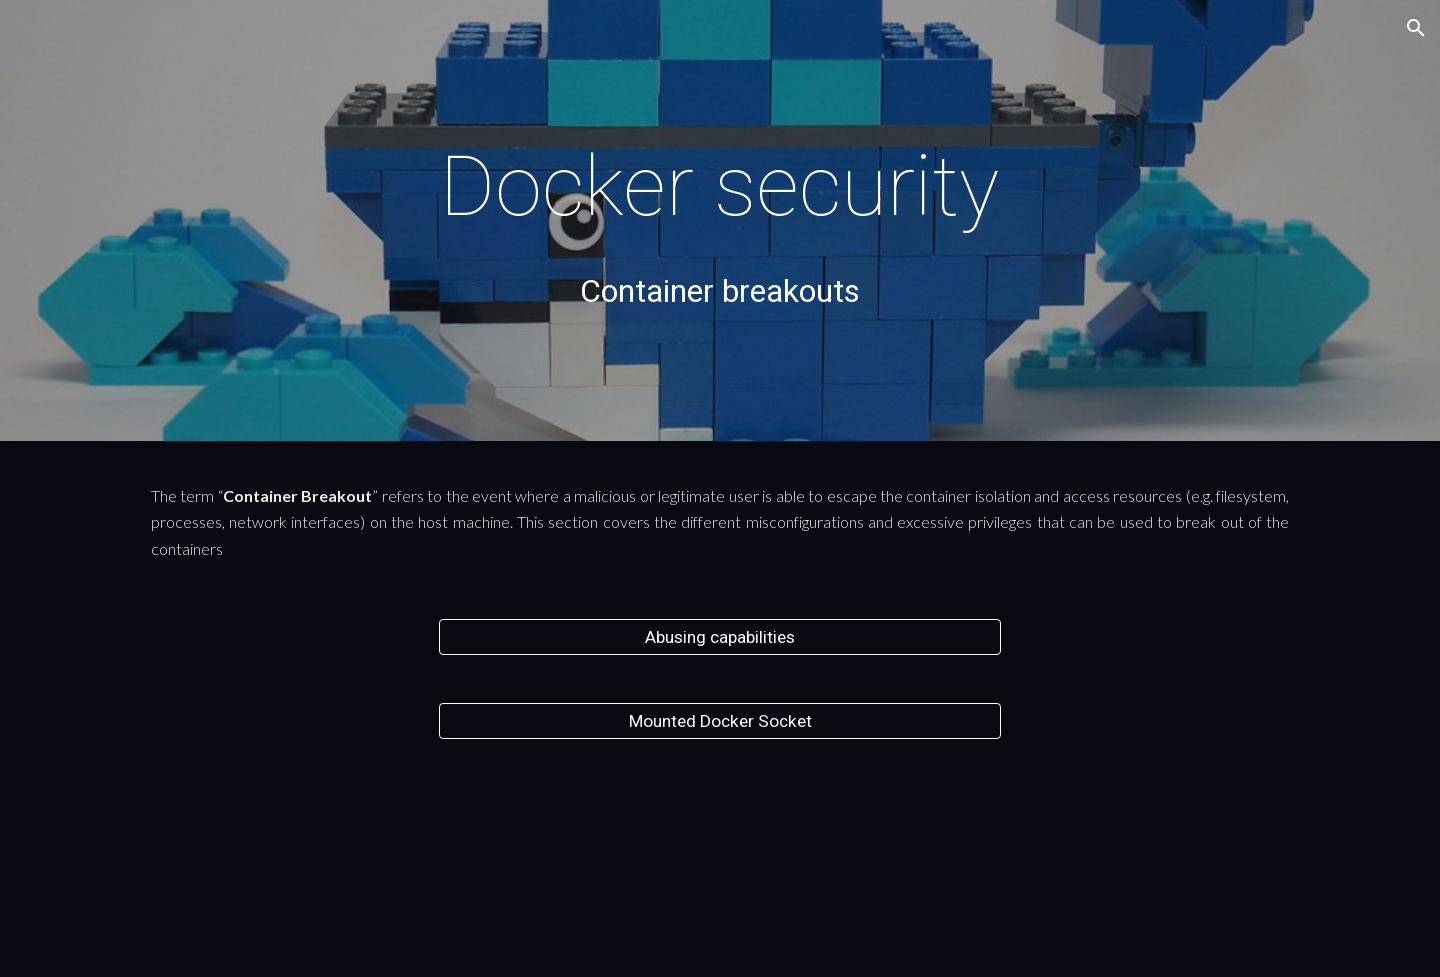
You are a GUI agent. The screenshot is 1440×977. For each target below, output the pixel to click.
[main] (720, 186)
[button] (1416, 28)
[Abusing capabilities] (720, 637)
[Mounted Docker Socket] (720, 721)
